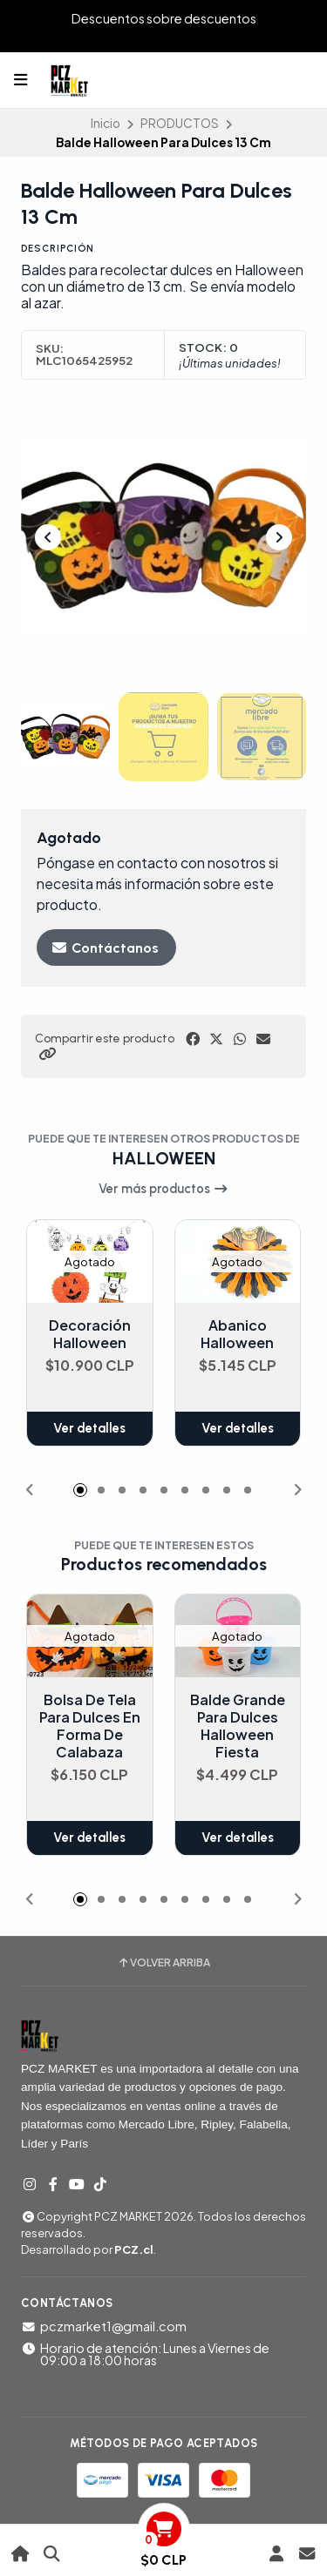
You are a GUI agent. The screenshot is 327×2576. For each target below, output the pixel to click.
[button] (47, 1054)
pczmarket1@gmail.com (104, 2326)
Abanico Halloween (237, 1335)
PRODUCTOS (179, 123)
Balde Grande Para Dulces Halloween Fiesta (237, 1727)
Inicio (105, 123)
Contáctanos (105, 948)
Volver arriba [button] (163, 1963)
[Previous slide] (48, 537)
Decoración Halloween (90, 1335)
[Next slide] (279, 537)
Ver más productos (163, 1189)
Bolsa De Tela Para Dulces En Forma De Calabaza (89, 1727)
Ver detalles (89, 1429)
